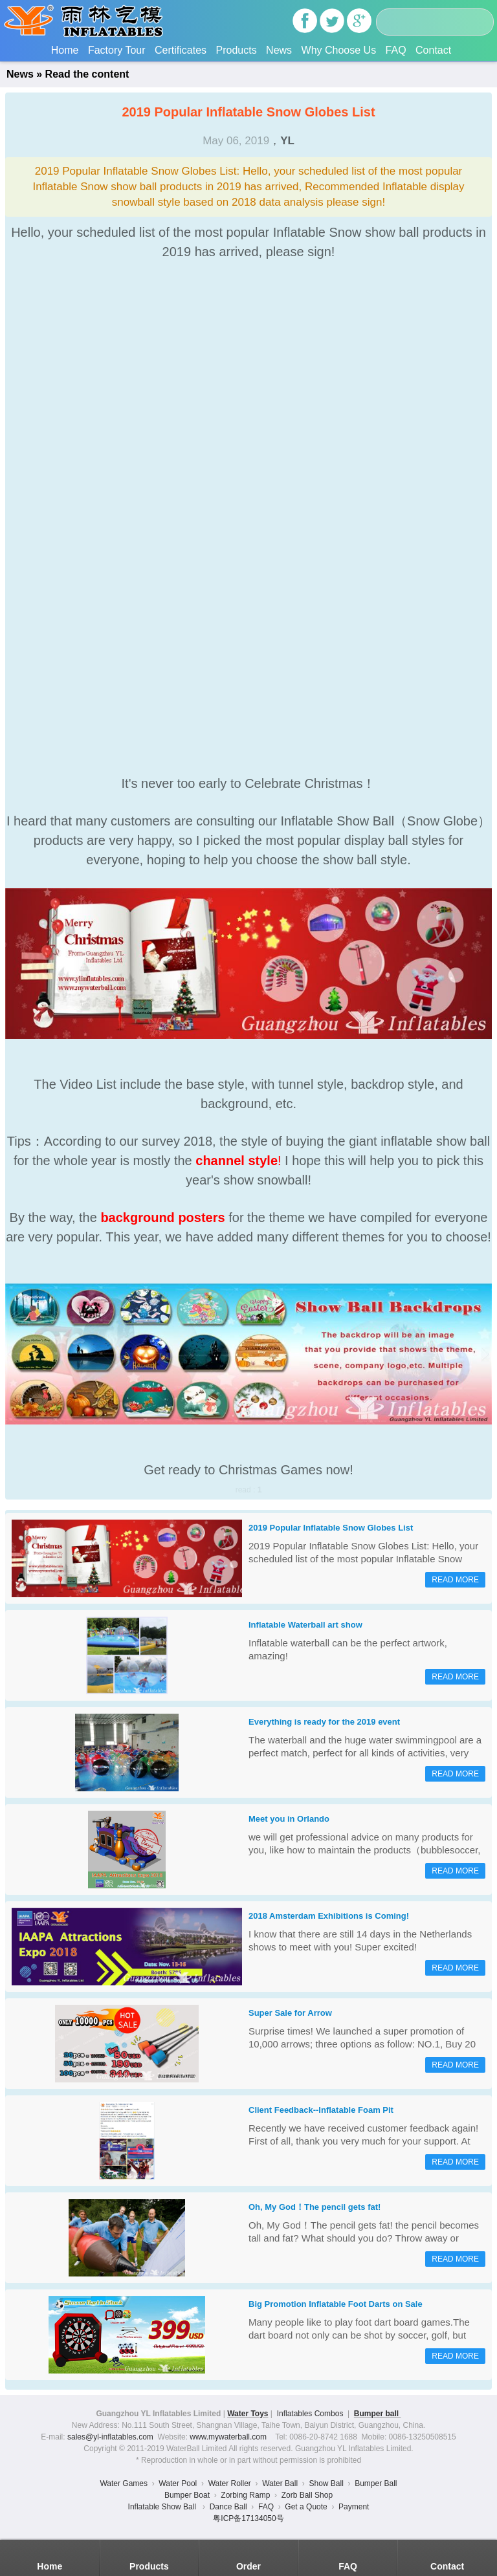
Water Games (124, 2483)
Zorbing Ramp (245, 2495)
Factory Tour (117, 50)
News (279, 50)
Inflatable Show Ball (163, 2506)
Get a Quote (306, 2506)
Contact (433, 50)
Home (65, 50)
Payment (353, 2506)
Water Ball (280, 2483)
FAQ (396, 50)
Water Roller (229, 2483)
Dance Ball (228, 2506)
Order (248, 2566)
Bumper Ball (376, 2483)
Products (235, 50)
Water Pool (178, 2483)
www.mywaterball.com (228, 2436)
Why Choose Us (339, 50)
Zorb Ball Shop (307, 2495)
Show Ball (326, 2483)
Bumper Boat (187, 2495)
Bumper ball (377, 2413)
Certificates (180, 50)
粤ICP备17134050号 (248, 2518)
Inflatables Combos (310, 2413)
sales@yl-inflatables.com (110, 2436)
